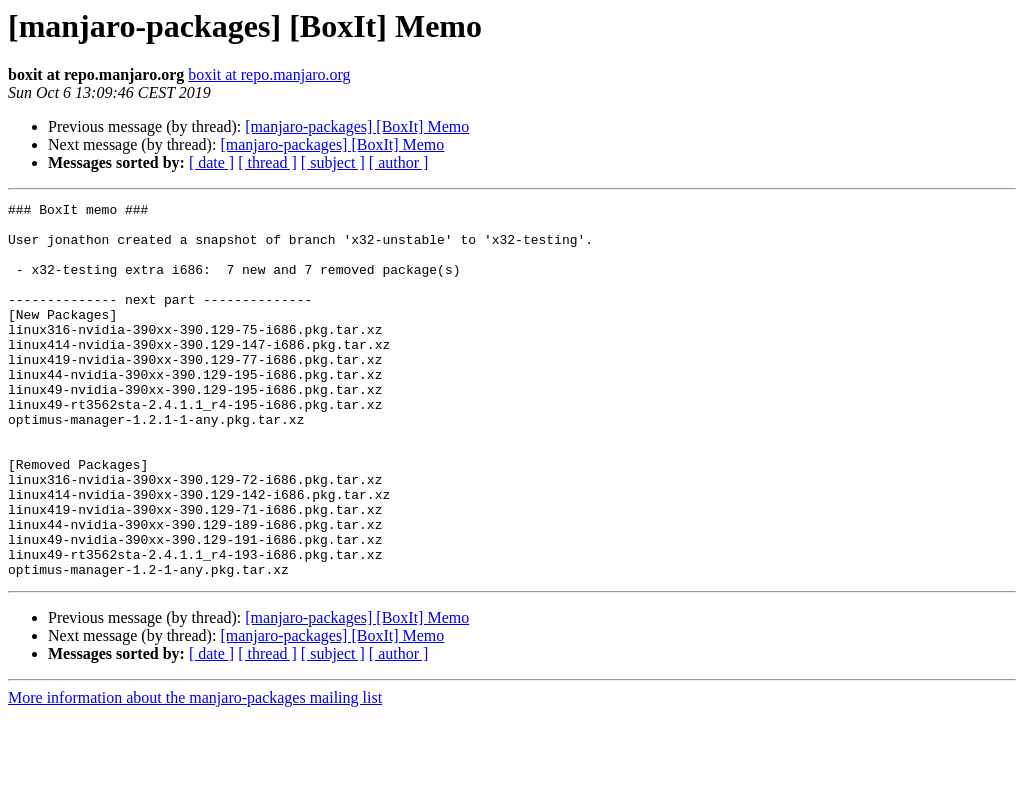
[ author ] (399, 162)
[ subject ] (333, 162)
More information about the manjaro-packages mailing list (195, 772)
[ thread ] (267, 162)
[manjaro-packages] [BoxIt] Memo (357, 126)
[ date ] (211, 162)
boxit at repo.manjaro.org (269, 74)
